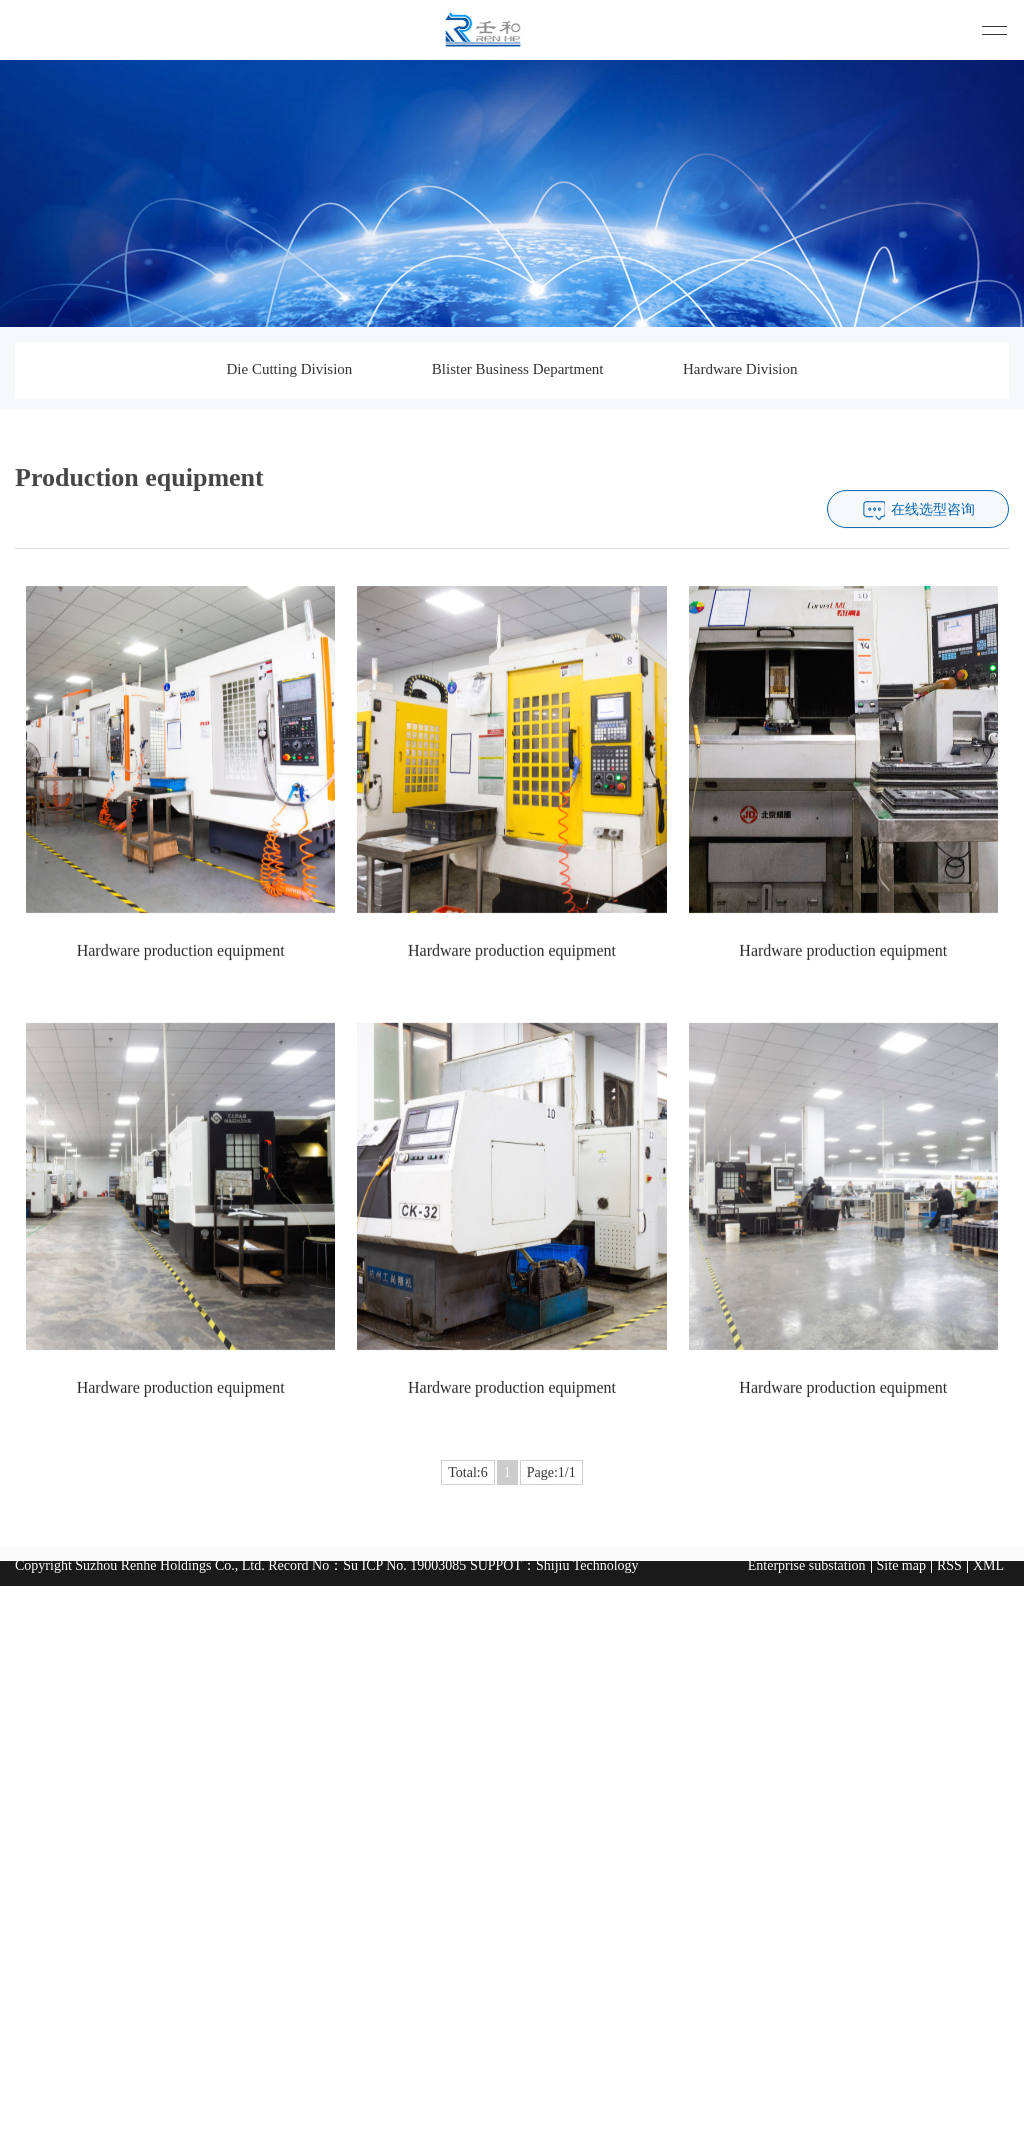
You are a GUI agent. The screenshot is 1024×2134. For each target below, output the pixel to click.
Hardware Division (740, 369)
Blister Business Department (518, 369)
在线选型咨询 (933, 553)
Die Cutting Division (289, 369)
